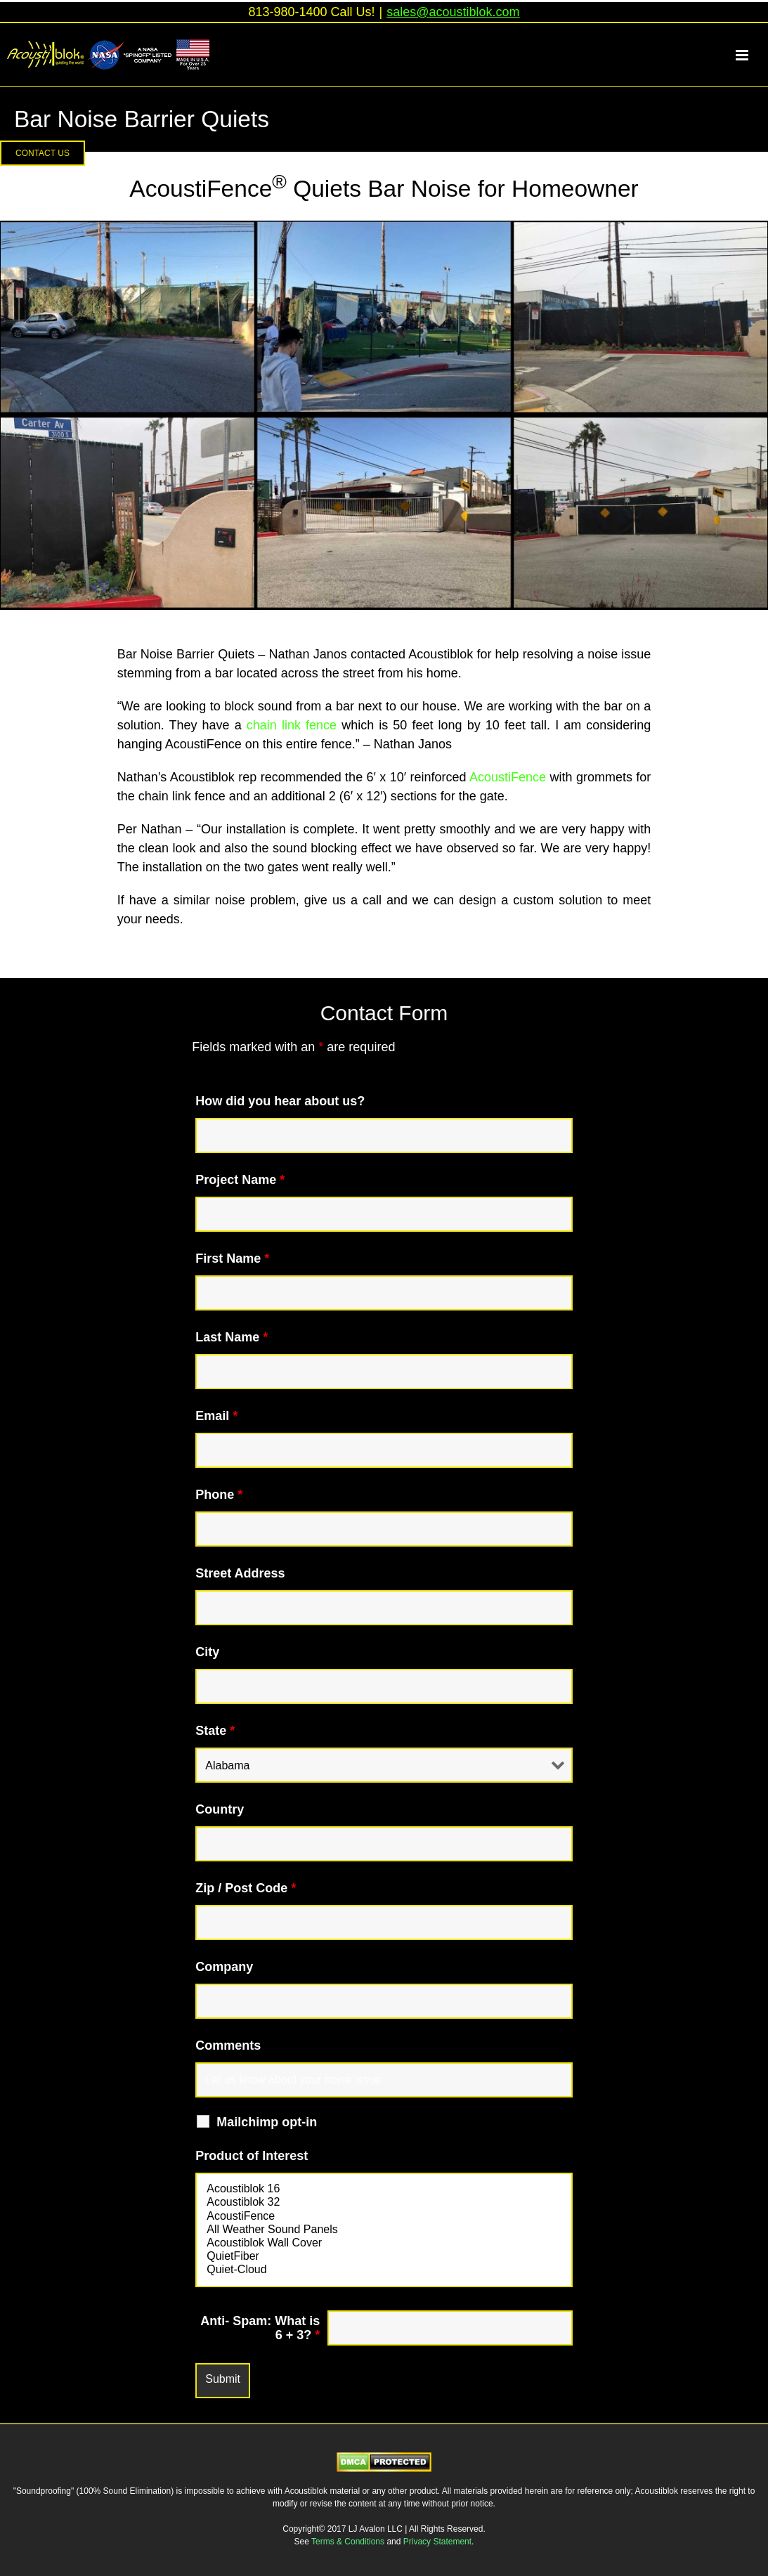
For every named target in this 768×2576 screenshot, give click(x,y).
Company (224, 1967)
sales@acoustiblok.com (452, 12)
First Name (232, 1258)
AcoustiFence (507, 777)
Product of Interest (251, 2156)
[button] (42, 153)
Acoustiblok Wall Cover (384, 2243)
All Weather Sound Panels (384, 2230)
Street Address (240, 1573)
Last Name (231, 1337)
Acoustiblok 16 (384, 2189)
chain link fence (292, 725)
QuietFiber (384, 2256)
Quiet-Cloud (384, 2270)
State (215, 1731)
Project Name (240, 1180)
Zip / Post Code (245, 1888)
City (207, 1652)
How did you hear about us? (280, 1101)
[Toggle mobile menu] (750, 55)
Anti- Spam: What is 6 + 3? (260, 2328)
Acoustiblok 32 (384, 2202)
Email (216, 1416)
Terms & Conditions (348, 2541)
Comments (228, 2045)
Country (219, 1809)
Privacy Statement (437, 2541)
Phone (218, 1495)
